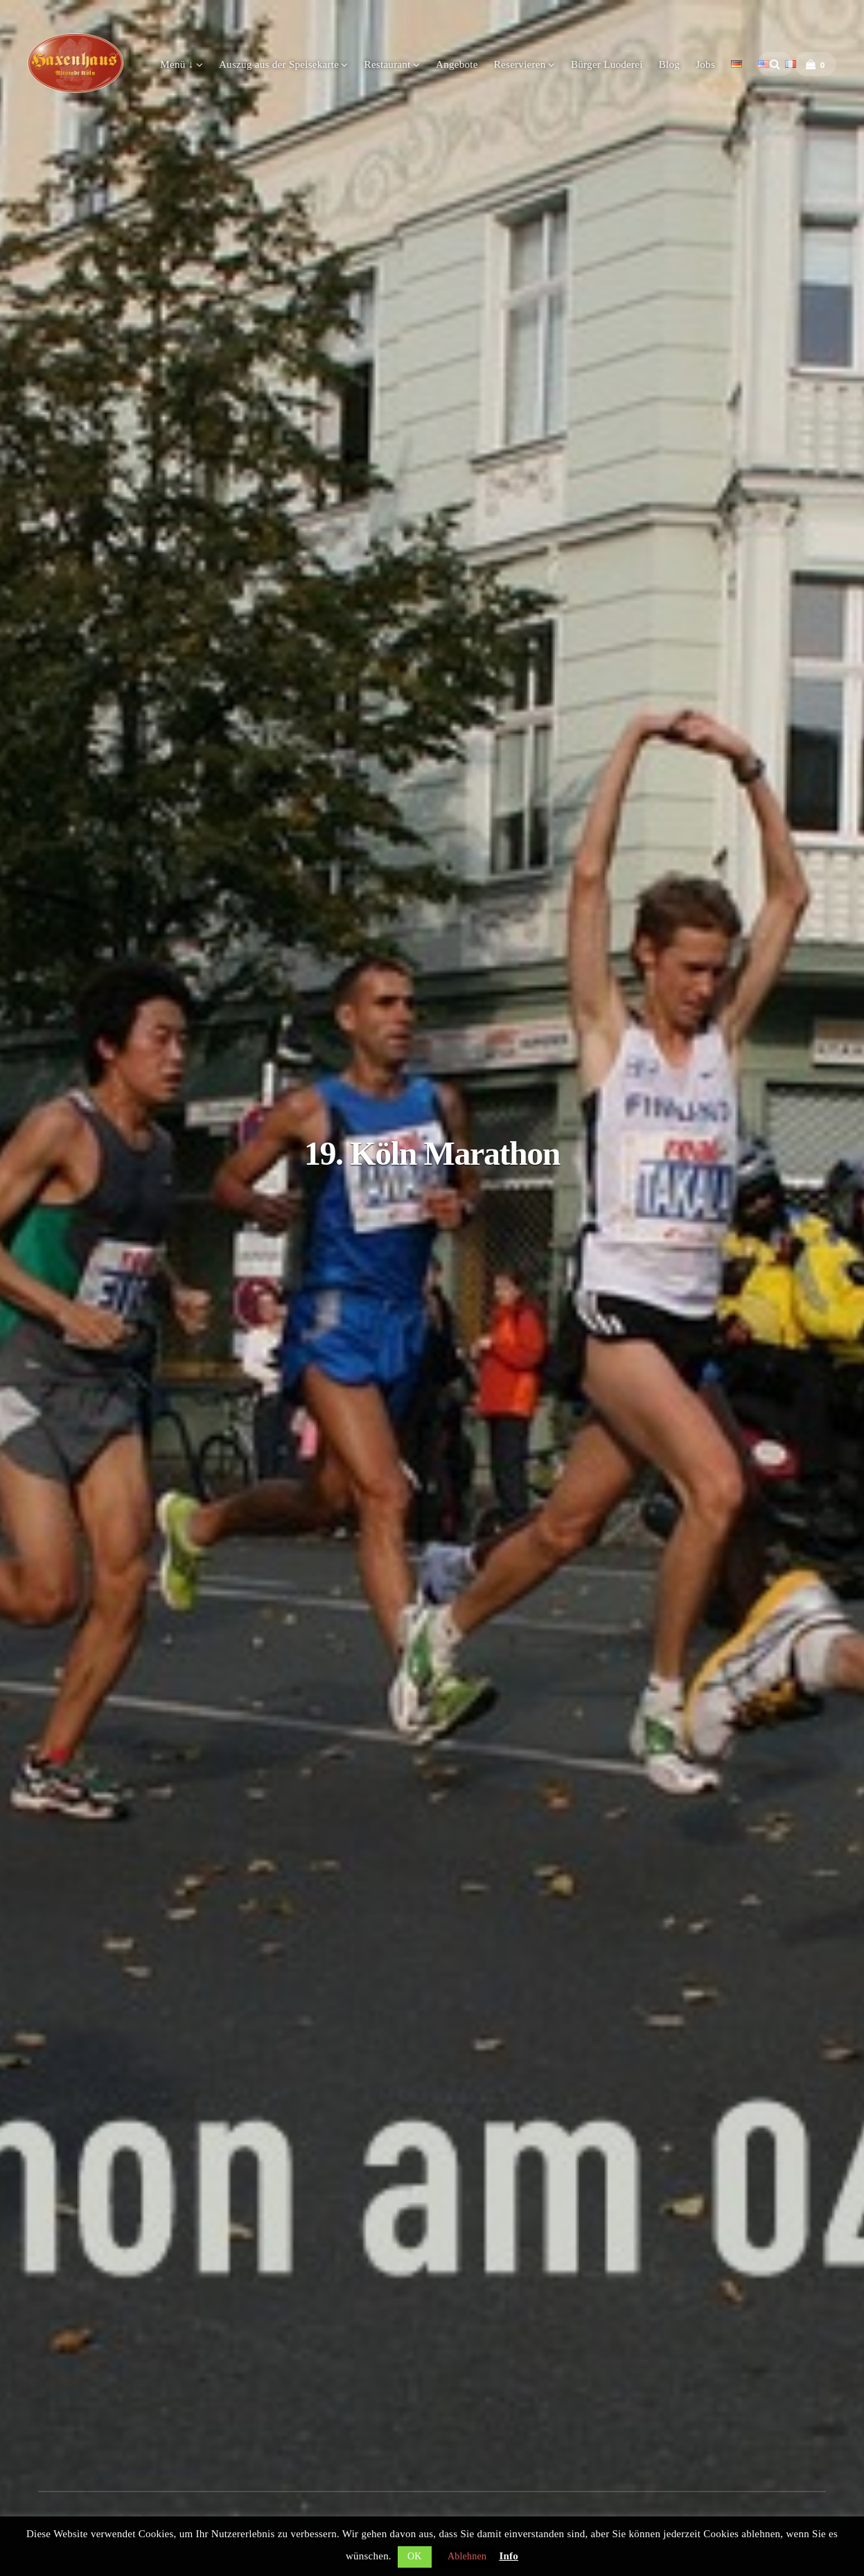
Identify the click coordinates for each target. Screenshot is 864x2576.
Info (508, 2555)
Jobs (705, 64)
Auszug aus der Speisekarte (279, 64)
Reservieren (520, 64)
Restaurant (387, 64)
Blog (669, 64)
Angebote (457, 64)
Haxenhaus (75, 63)
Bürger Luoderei (607, 64)
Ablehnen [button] (467, 2556)
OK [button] (414, 2556)
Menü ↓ (176, 64)
